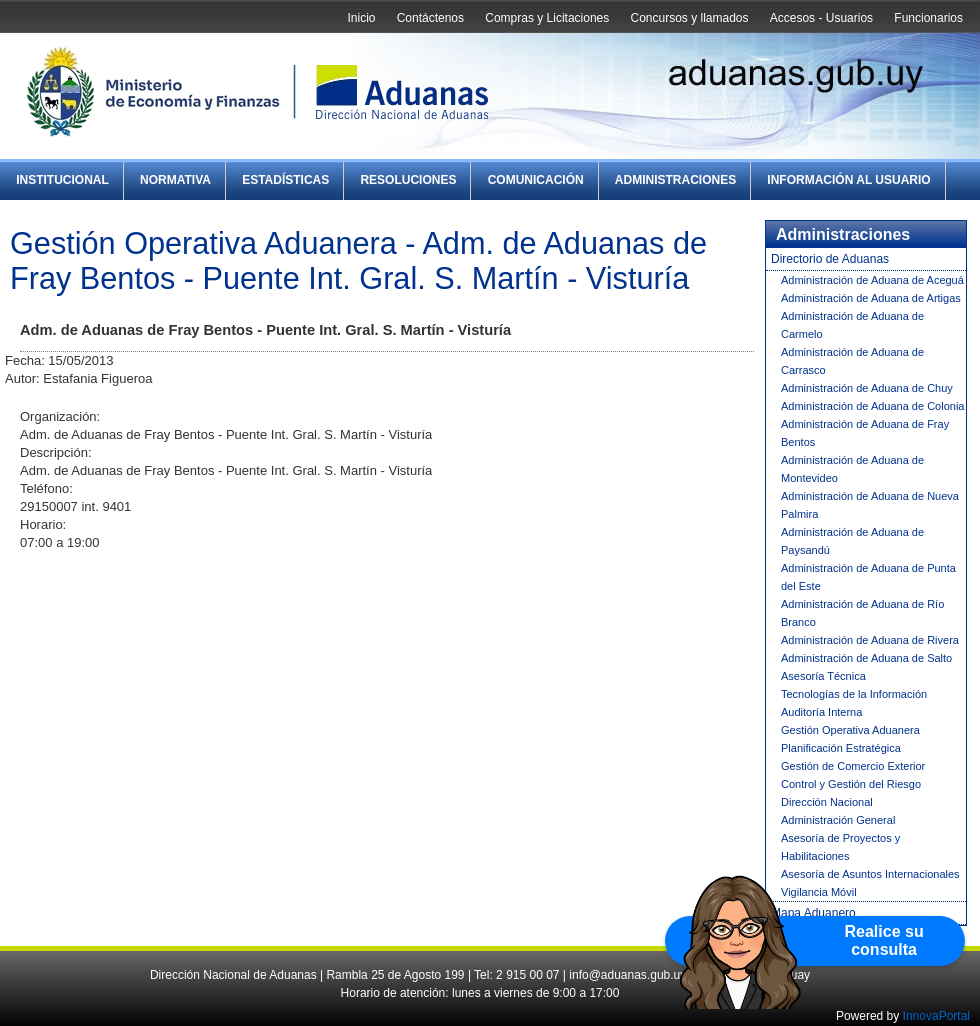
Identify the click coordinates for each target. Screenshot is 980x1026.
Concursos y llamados (689, 18)
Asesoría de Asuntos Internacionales (870, 874)
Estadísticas (285, 180)
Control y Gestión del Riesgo (851, 784)
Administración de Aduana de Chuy (867, 388)
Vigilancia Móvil (819, 892)
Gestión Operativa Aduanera (850, 730)
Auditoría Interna (821, 712)
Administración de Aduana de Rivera (870, 640)
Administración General (838, 820)
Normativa (175, 180)
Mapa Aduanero (813, 913)
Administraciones (675, 180)
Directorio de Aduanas (830, 259)
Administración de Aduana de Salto (866, 658)
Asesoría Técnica (823, 676)
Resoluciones (408, 180)
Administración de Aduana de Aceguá (872, 280)
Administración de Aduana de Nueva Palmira (870, 505)
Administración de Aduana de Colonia (872, 406)
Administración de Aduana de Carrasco (852, 361)
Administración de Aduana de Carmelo (852, 325)
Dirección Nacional (827, 802)
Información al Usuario (848, 180)
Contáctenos (430, 18)
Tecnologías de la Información (854, 694)
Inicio (361, 18)
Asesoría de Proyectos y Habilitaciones (840, 847)
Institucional (62, 180)
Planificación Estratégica (841, 748)
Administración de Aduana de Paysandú (852, 541)
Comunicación (536, 180)
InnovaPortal (936, 1016)
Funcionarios (928, 18)
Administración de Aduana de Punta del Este (868, 577)
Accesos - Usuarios (821, 18)
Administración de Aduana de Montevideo (852, 469)
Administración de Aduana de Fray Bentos (865, 433)
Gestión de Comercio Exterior (853, 766)
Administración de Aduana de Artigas (871, 298)
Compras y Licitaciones (547, 18)
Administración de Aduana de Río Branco (862, 613)
